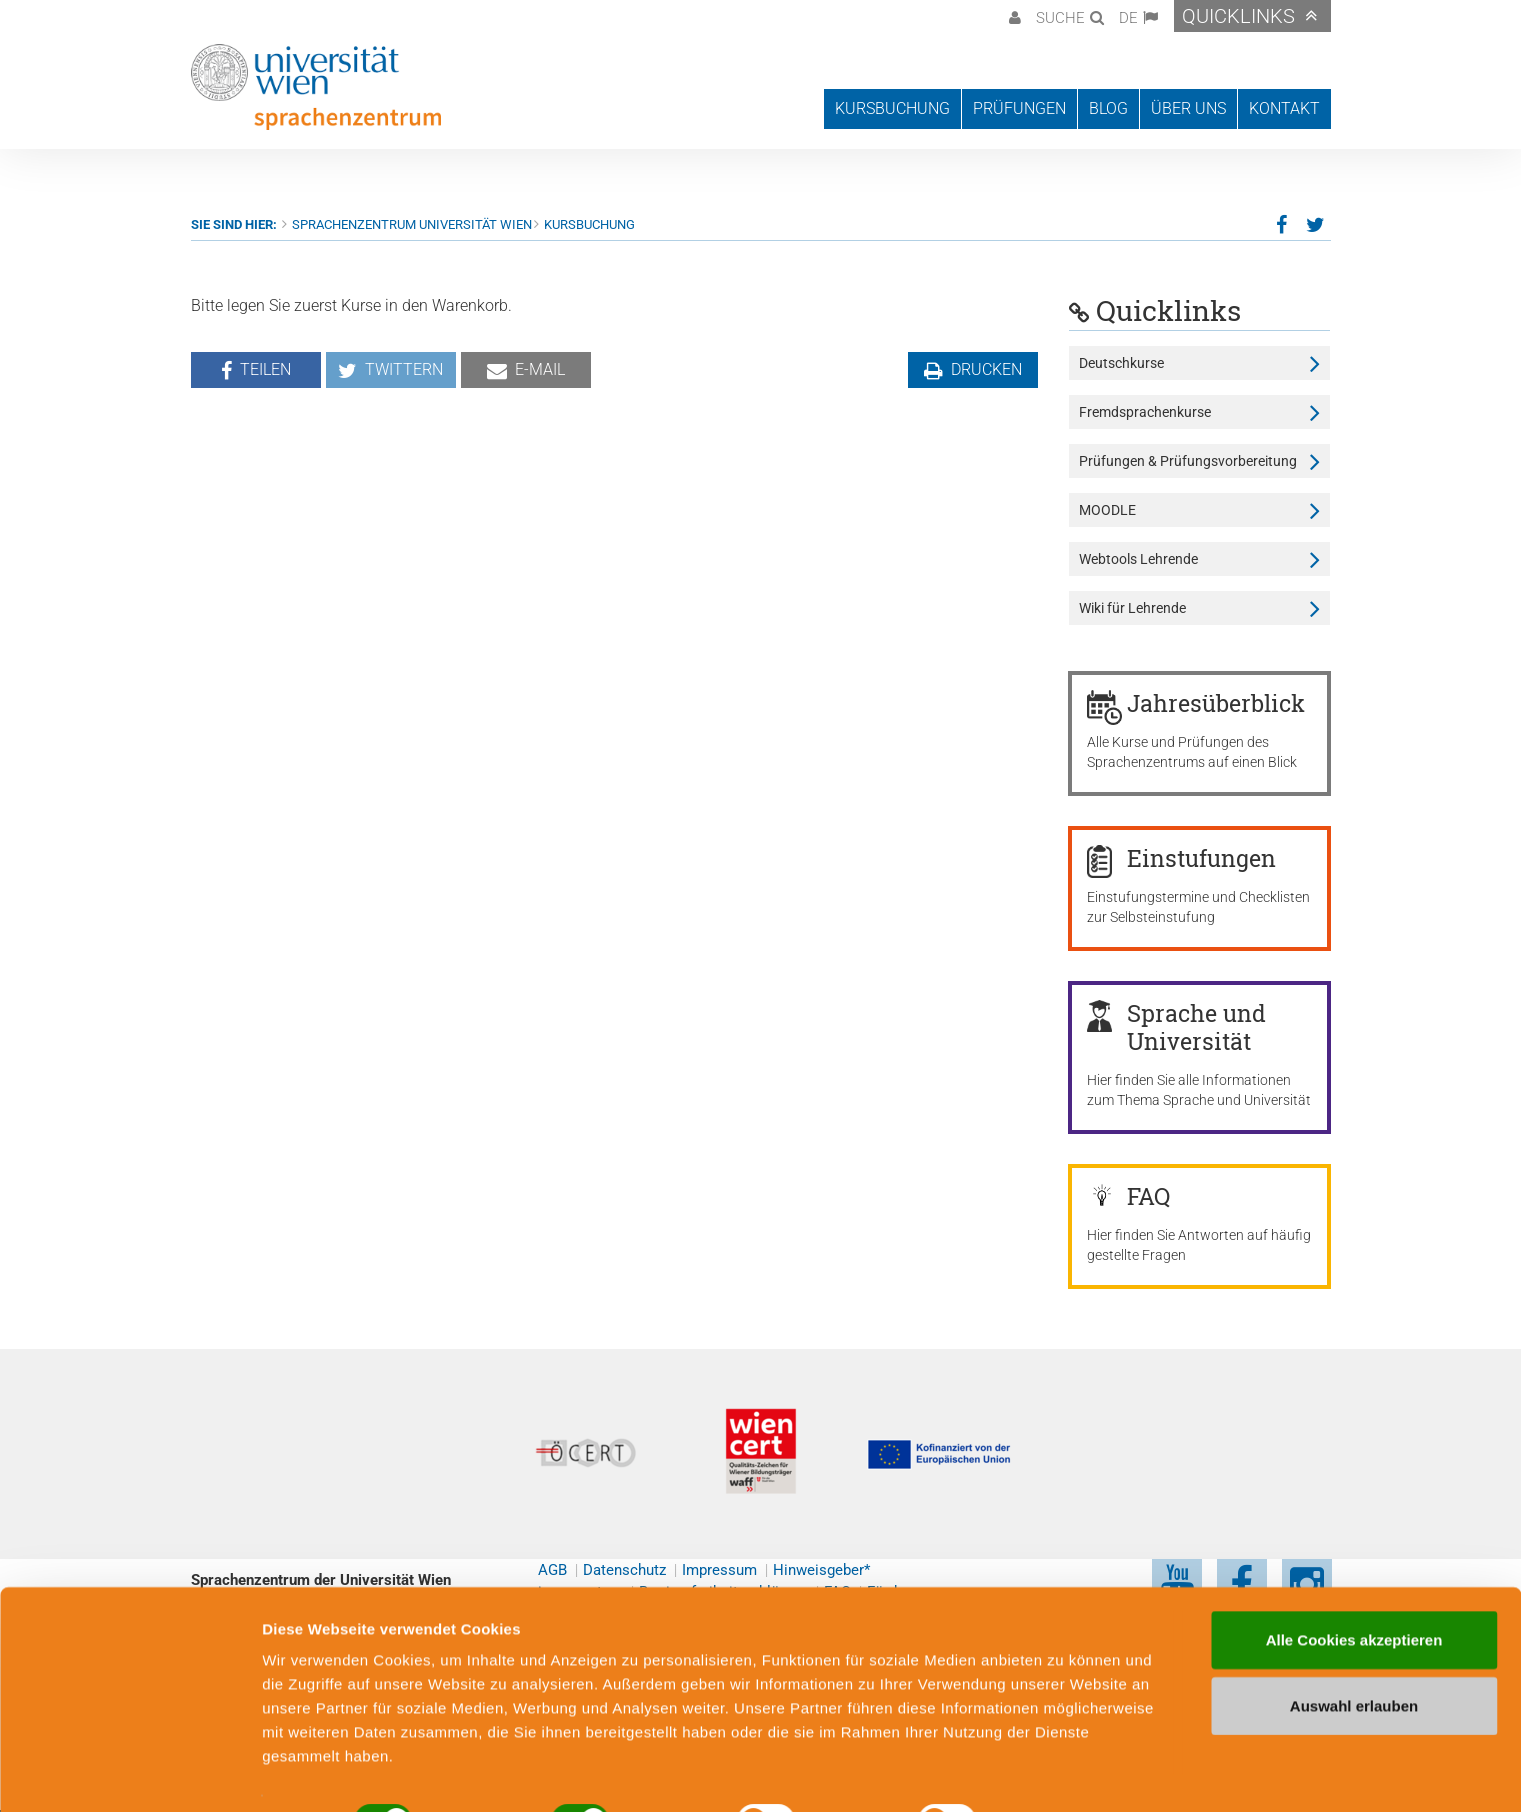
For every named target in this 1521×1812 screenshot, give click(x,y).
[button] (1012, 16)
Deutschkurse (1121, 363)
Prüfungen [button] (1019, 108)
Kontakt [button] (1284, 108)
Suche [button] (1060, 18)
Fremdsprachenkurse (1145, 412)
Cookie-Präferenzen (1084, 1772)
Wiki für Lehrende (1132, 608)
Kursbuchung (589, 224)
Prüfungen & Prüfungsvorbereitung (1188, 461)
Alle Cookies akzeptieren (1354, 1591)
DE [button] (1128, 18)
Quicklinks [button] (1238, 16)
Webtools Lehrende (1138, 559)
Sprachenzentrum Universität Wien (412, 224)
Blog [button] (1108, 108)
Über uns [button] (1188, 108)
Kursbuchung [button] (892, 108)
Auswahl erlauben (1354, 1657)
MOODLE (1107, 510)
